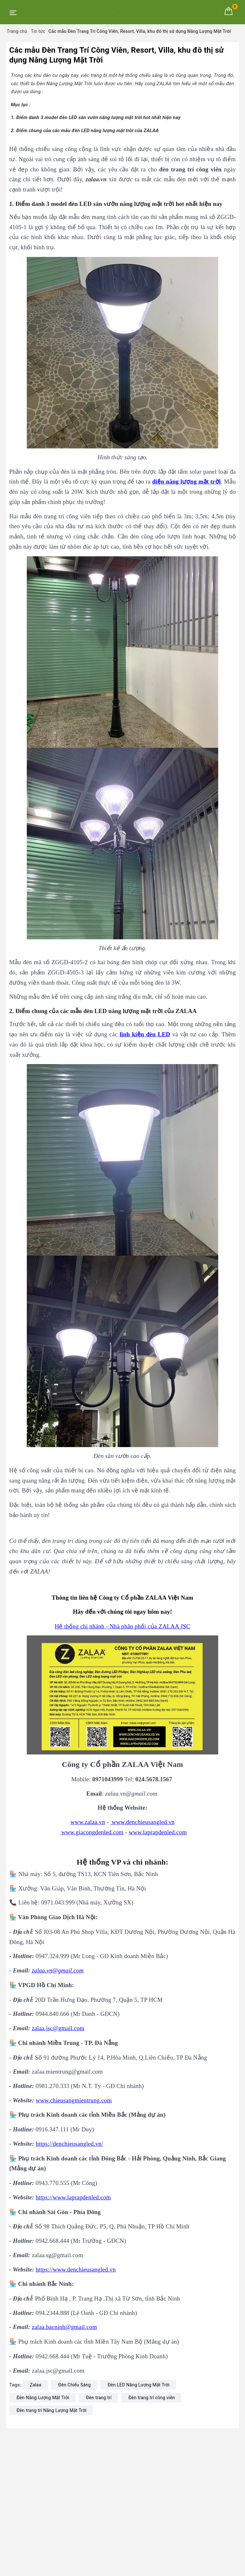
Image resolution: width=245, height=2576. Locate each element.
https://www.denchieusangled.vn (76, 2269)
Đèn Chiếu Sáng (74, 2384)
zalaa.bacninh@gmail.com (64, 2327)
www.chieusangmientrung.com (74, 2100)
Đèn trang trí (99, 2397)
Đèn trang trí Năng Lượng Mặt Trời (51, 2410)
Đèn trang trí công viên (152, 2397)
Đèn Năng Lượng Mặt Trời (43, 2397)
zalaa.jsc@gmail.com (58, 2028)
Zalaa (35, 2384)
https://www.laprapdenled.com (73, 2197)
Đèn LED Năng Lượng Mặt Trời (138, 2384)
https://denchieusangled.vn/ (69, 2143)
